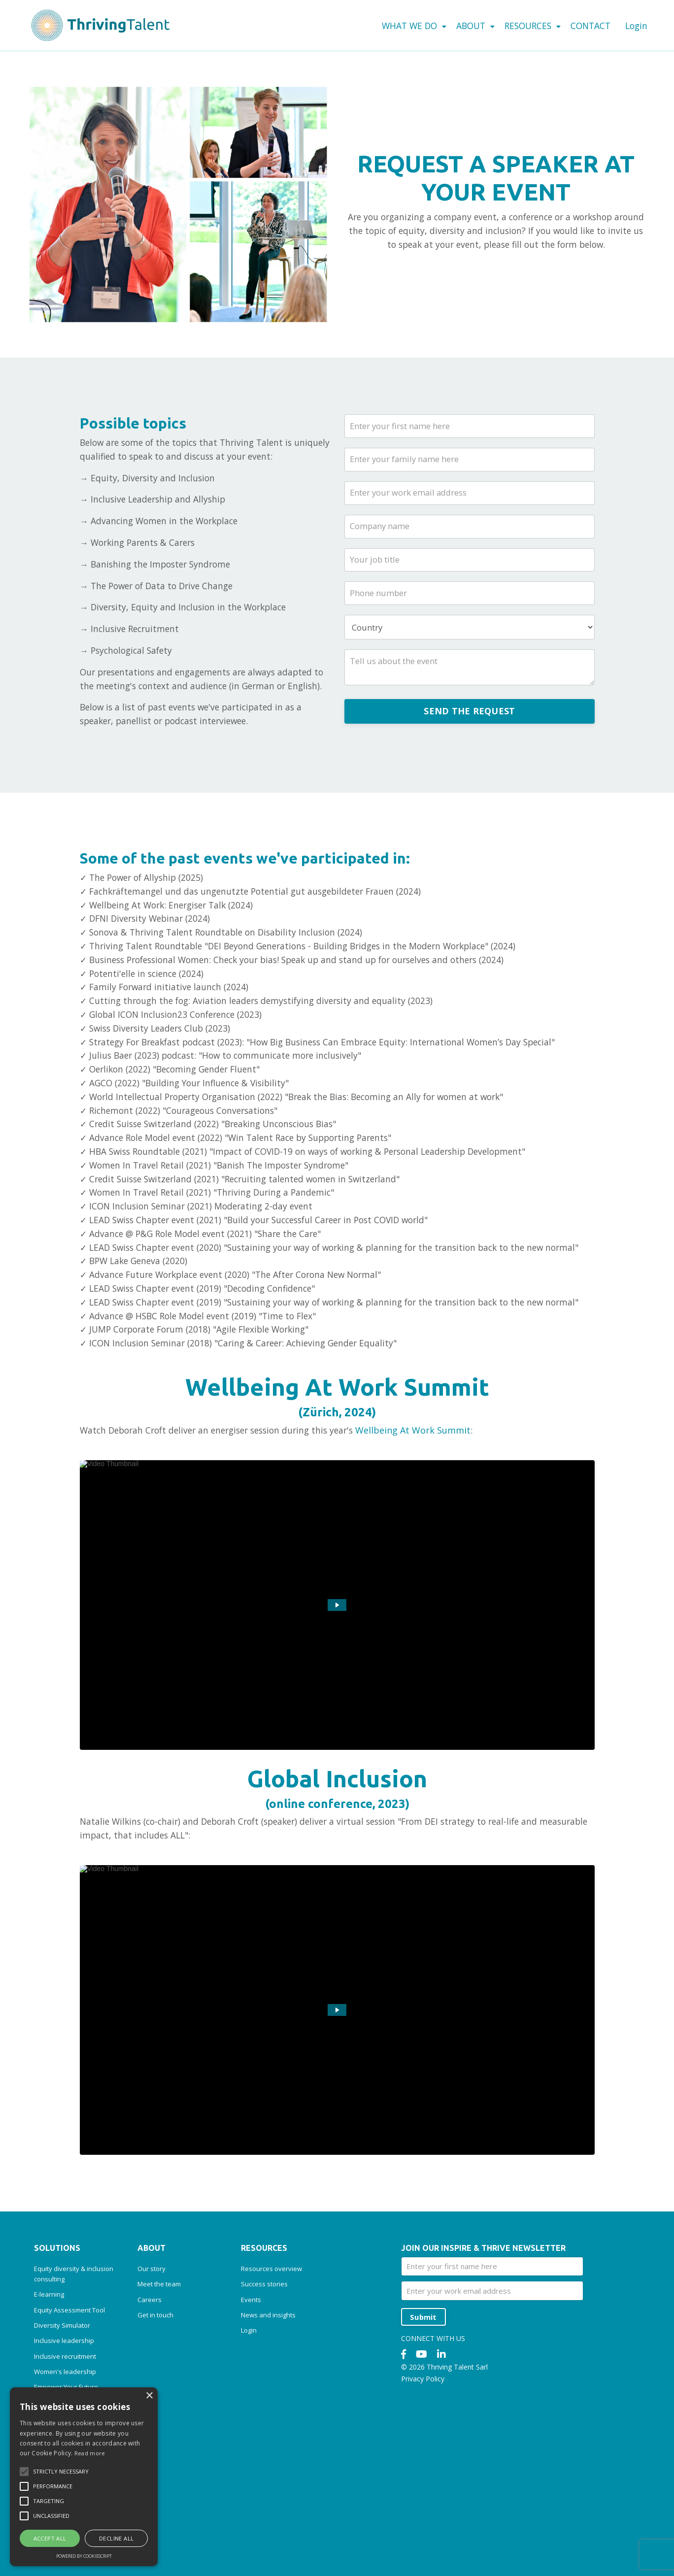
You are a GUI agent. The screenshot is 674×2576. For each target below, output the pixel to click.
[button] (24, 2471)
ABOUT (468, 26)
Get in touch (155, 2382)
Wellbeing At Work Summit (428, 1498)
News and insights (268, 2382)
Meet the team (159, 2352)
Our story (151, 2336)
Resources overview (271, 2336)
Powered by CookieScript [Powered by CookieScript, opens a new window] (84, 2556)
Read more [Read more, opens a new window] (89, 2453)
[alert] (84, 2476)
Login (635, 25)
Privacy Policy (422, 2447)
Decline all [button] (116, 2538)
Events (251, 2367)
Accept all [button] (50, 2538)
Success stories (264, 2352)
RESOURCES (527, 26)
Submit (424, 2385)
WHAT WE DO (404, 26)
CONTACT (588, 26)
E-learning (49, 2362)
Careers (149, 2367)
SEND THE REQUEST (469, 720)
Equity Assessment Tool (69, 2378)
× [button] (149, 2396)
